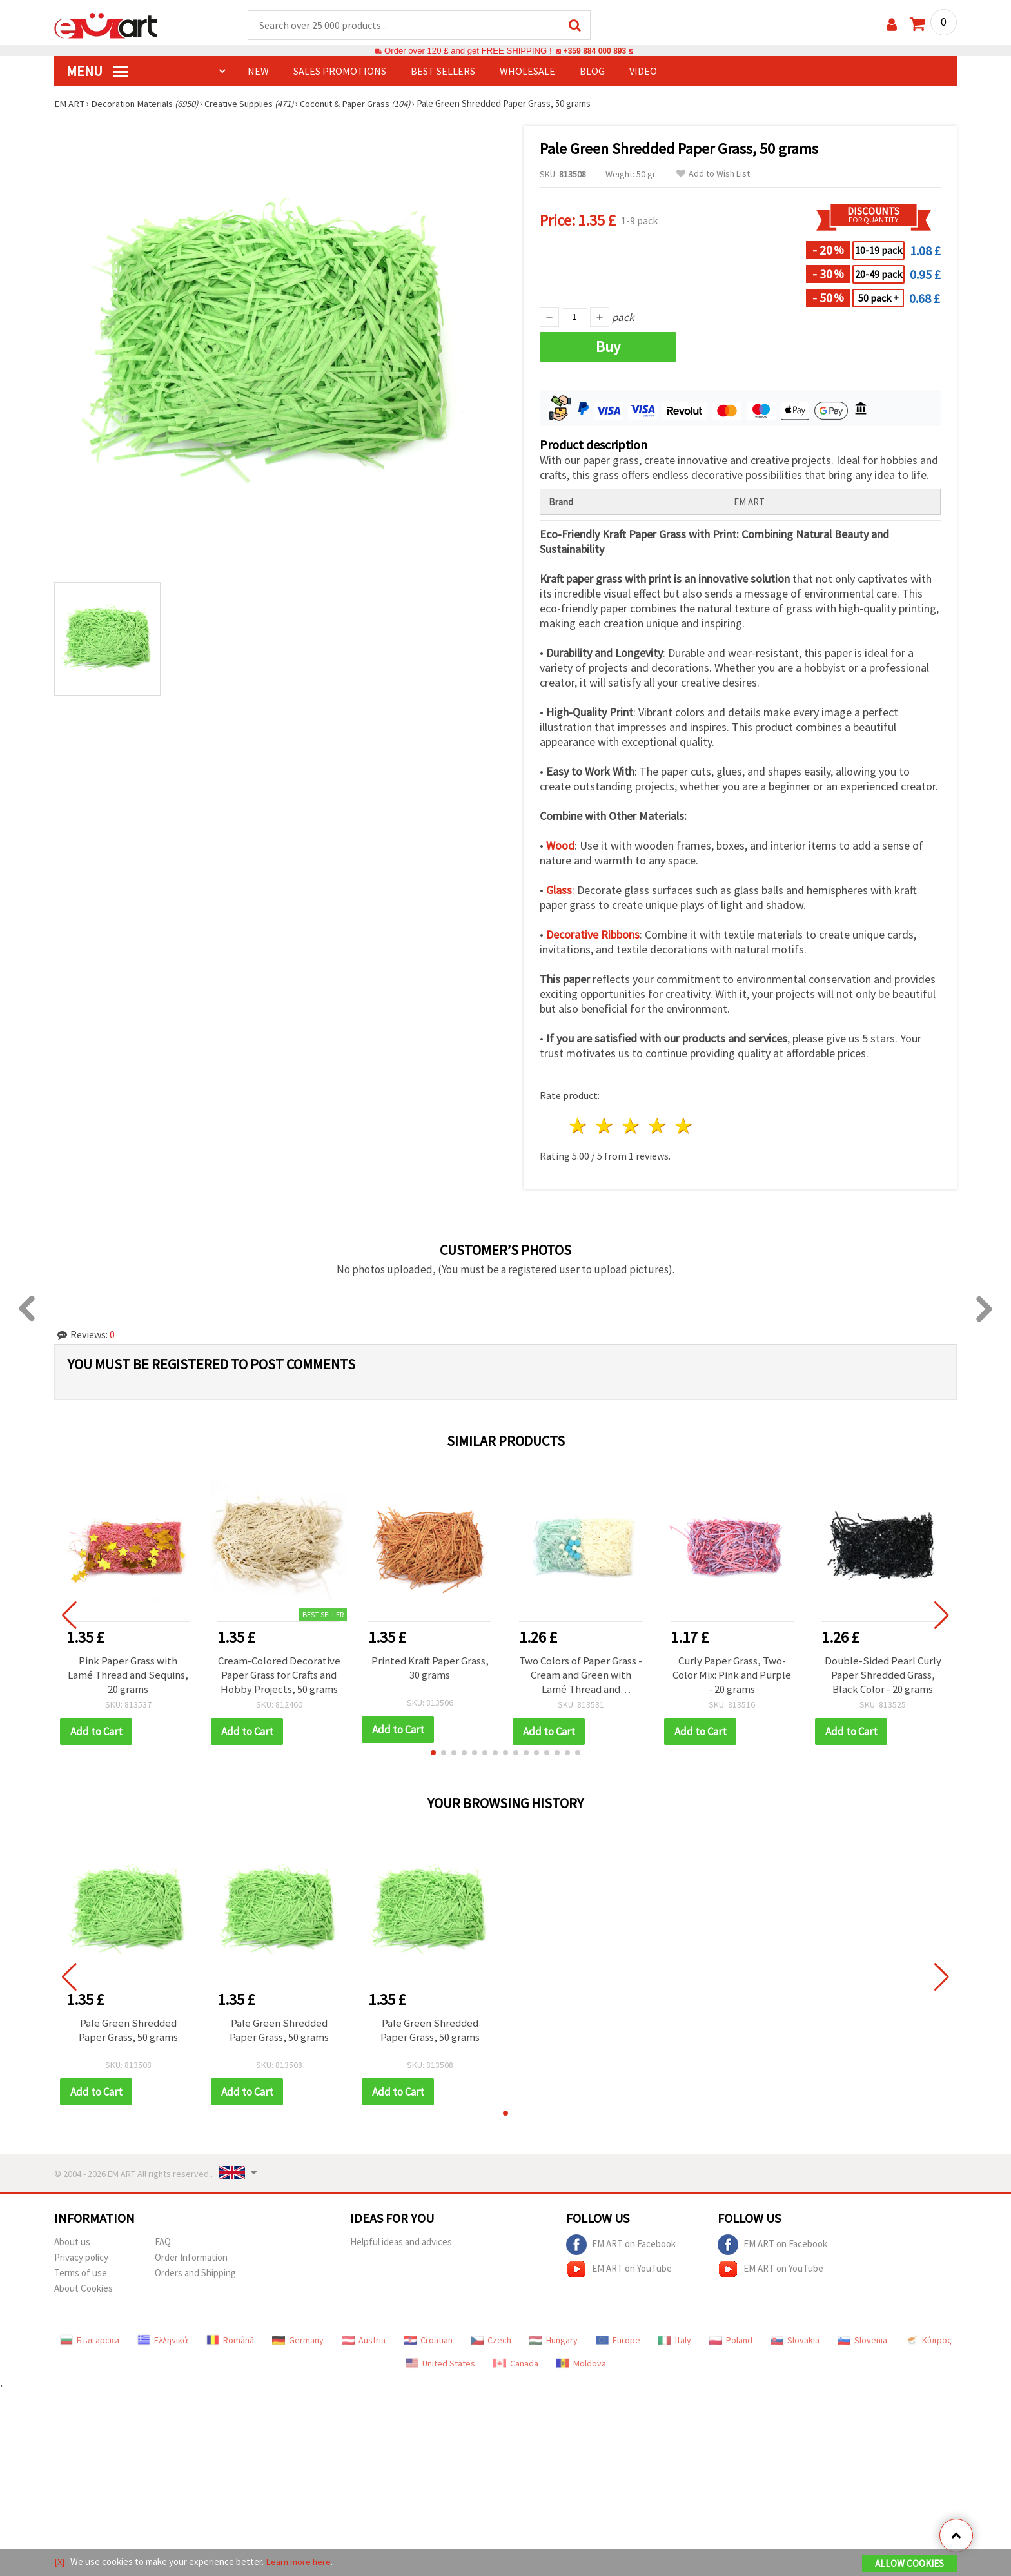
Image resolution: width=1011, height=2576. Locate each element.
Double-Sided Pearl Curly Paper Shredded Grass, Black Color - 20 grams (883, 1675)
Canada (515, 2363)
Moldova (581, 2363)
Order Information (191, 2258)
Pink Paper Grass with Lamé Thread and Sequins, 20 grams (128, 1675)
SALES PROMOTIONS (339, 71)
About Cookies (83, 2289)
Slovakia (795, 2341)
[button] (433, 1753)
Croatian (428, 2341)
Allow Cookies (909, 2564)
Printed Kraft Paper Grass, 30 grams (430, 1668)
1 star (578, 1126)
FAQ (163, 2242)
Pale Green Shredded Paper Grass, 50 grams (128, 2030)
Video (643, 71)
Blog (592, 71)
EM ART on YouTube (619, 2269)
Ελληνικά (162, 2340)
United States (440, 2363)
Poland (730, 2341)
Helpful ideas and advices (401, 2242)
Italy (674, 2341)
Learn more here (299, 2562)
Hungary (553, 2341)
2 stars (605, 1126)
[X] (59, 2562)
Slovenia (862, 2341)
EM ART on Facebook (621, 2245)
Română (230, 2340)
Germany (298, 2341)
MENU (97, 72)
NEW (258, 71)
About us (72, 2242)
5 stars (684, 1126)
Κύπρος (928, 2340)
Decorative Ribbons (593, 935)
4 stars (657, 1126)
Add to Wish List (713, 174)
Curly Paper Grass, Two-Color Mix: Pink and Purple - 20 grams (732, 1675)
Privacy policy (81, 2258)
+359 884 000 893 (594, 51)
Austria (364, 2341)
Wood (560, 846)
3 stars (631, 1126)
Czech (491, 2341)
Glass (559, 890)
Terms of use (80, 2273)
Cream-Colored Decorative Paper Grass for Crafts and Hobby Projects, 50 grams (278, 1675)
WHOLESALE (527, 71)
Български (89, 2340)
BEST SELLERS (443, 71)
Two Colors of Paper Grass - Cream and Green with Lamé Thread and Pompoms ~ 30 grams (580, 1675)
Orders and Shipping (195, 2273)
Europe (618, 2340)
